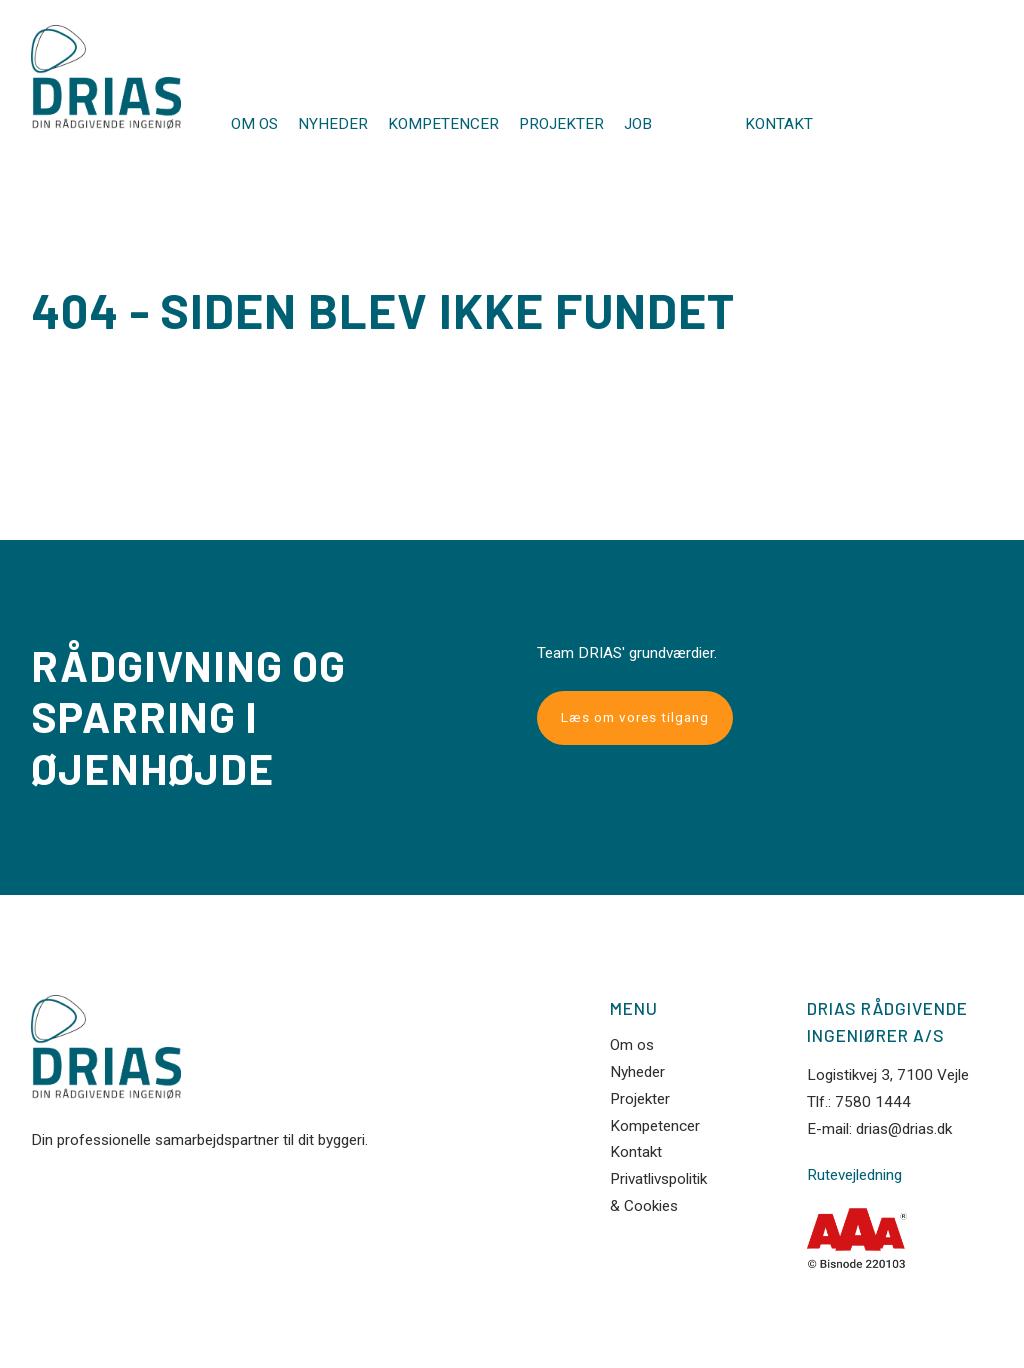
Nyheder (333, 124)
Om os (254, 124)
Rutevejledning (854, 1175)
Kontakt (779, 124)
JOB (638, 124)
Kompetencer (443, 124)
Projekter (561, 124)
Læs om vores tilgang (635, 717)
